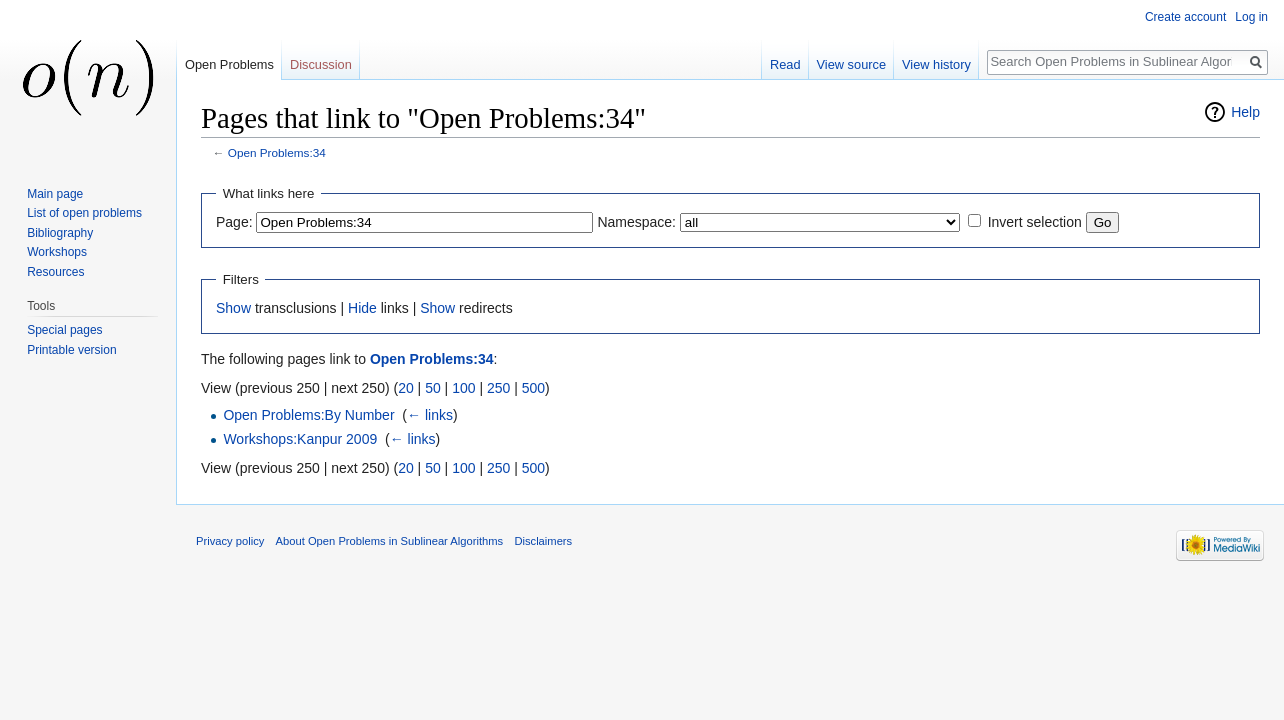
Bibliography (60, 233)
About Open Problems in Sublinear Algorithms (390, 541)
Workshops (57, 252)
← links (430, 415)
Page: (234, 222)
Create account (1185, 17)
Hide (362, 308)
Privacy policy (230, 541)
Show (233, 308)
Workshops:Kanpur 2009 (300, 439)
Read (785, 64)
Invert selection (1035, 222)
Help (1245, 112)
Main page (55, 194)
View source (851, 64)
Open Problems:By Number (308, 415)
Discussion (321, 64)
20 (406, 388)
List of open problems (84, 213)
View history (936, 64)
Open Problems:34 (277, 152)
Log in (1251, 17)
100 (463, 388)
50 (433, 388)
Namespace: (636, 222)
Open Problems (229, 64)
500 (533, 388)
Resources (55, 272)
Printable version (71, 350)
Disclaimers (543, 541)
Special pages (64, 330)
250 (498, 388)
